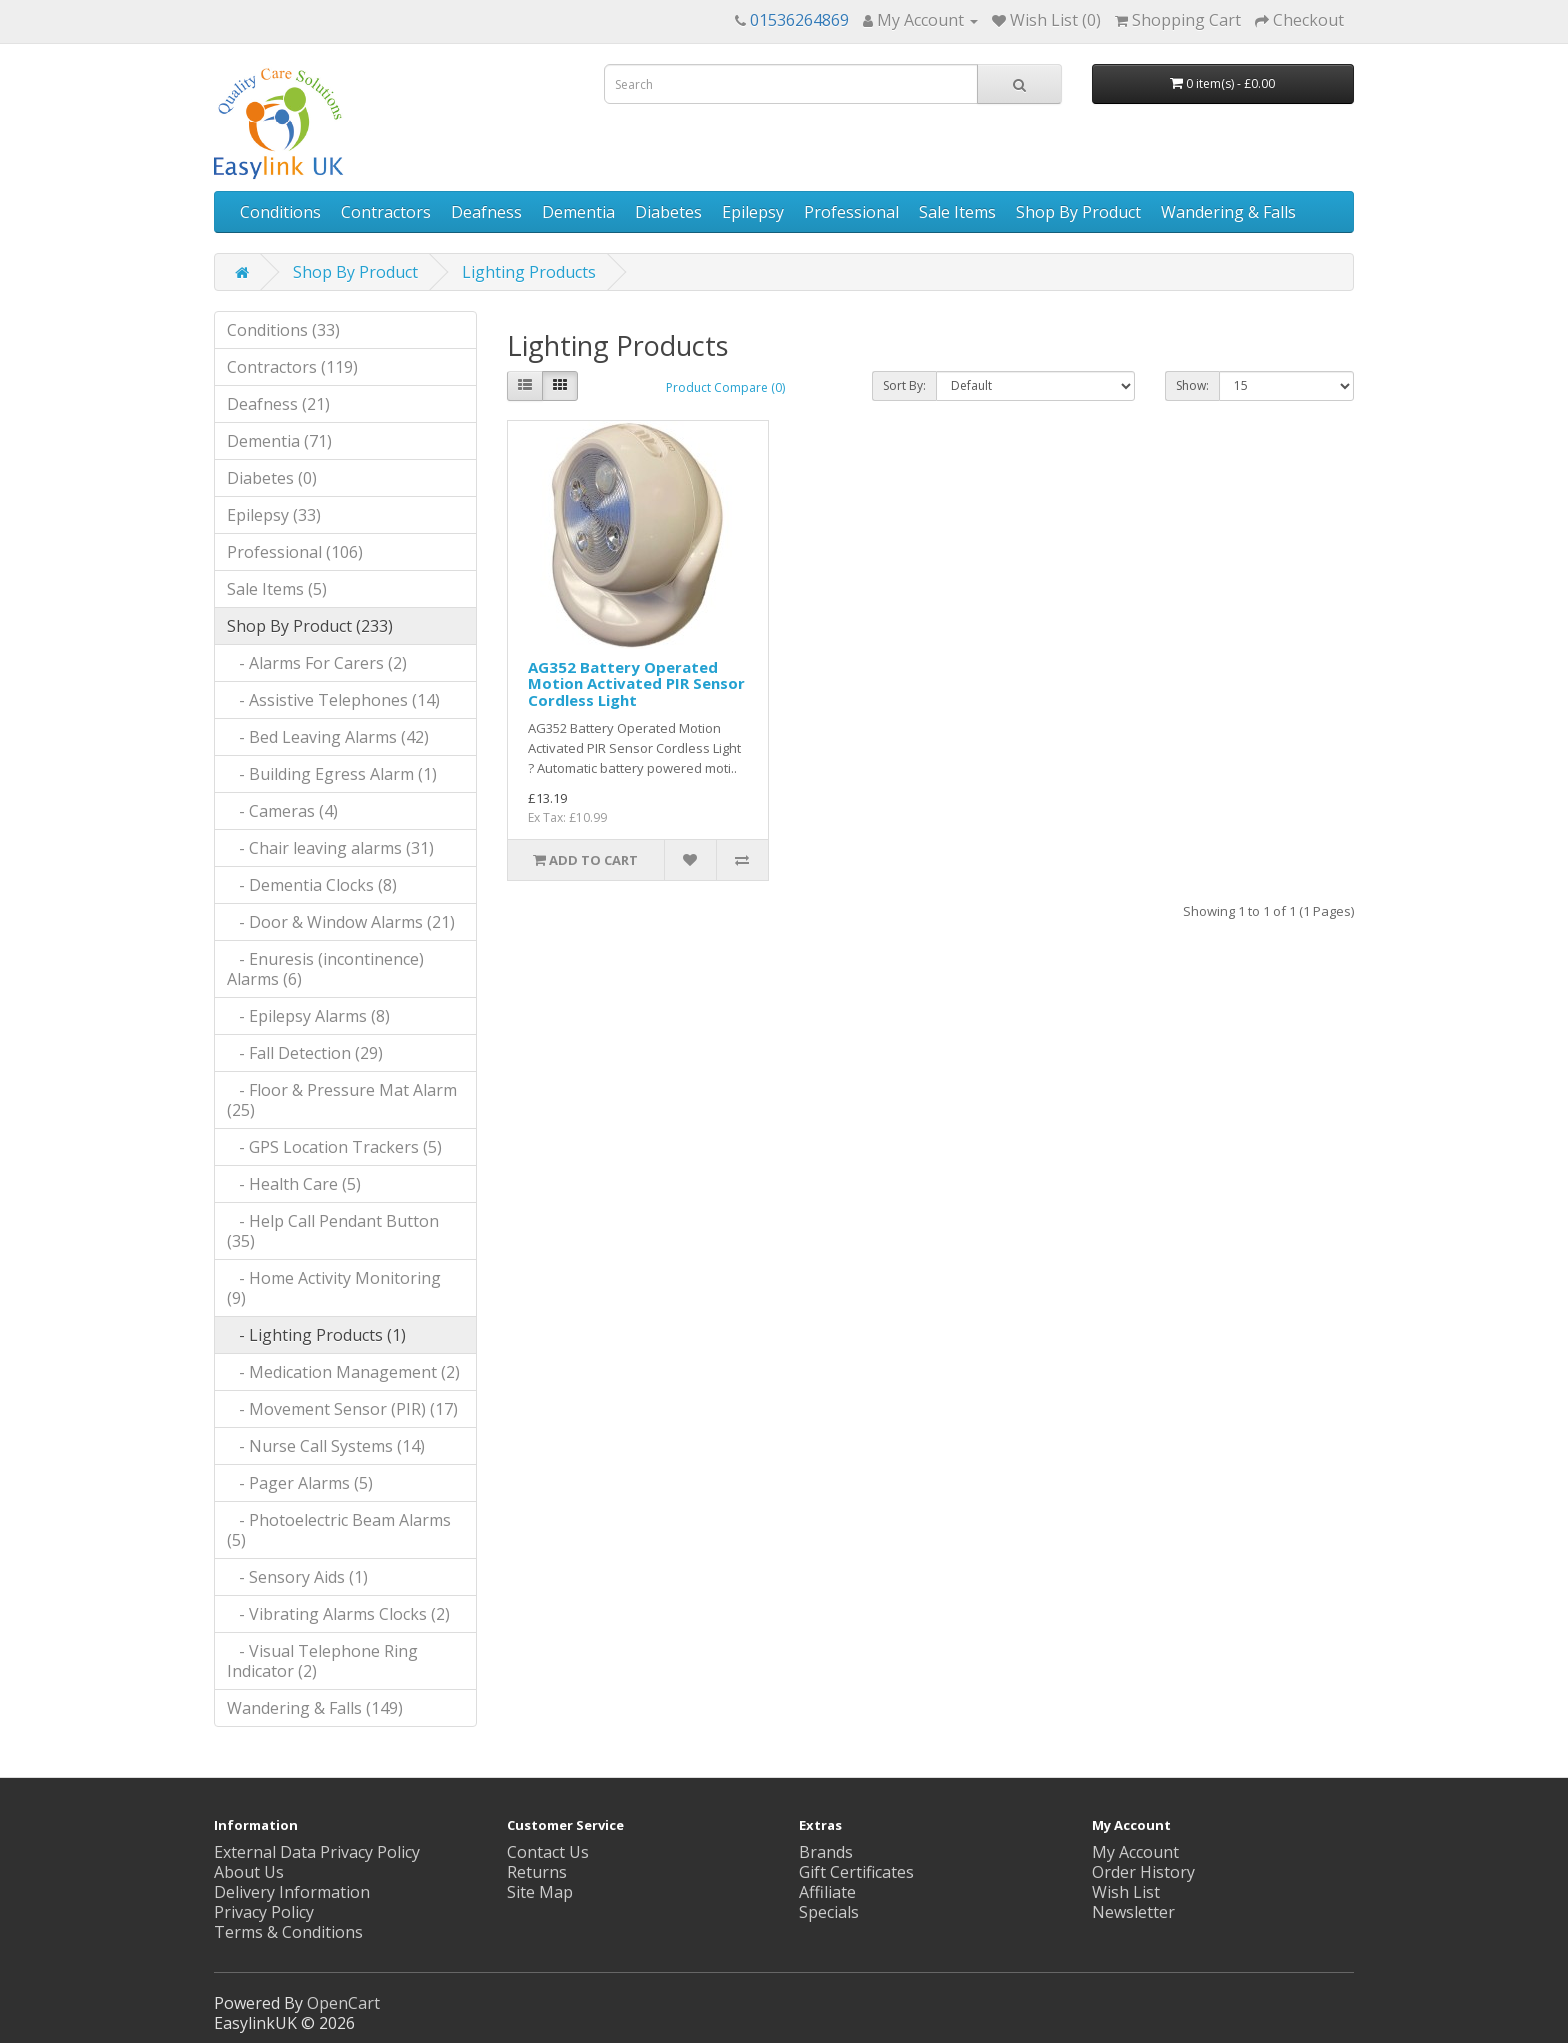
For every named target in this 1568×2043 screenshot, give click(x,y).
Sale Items (957, 212)
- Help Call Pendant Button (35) (333, 1231)
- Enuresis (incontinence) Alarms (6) (325, 969)
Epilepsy (753, 212)
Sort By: (904, 385)
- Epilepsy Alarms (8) (308, 1016)
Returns (537, 1872)
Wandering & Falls (1228, 212)
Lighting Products (529, 272)
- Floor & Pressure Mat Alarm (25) (342, 1100)
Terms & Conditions (288, 1932)
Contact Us (548, 1852)
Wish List (1126, 1892)
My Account (1135, 1852)
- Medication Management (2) (343, 1372)
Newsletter (1133, 1912)
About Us (249, 1872)
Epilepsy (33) (274, 515)
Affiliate (827, 1892)
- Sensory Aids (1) (297, 1577)
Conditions (280, 212)
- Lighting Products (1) (316, 1335)
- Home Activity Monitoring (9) (334, 1288)
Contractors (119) (292, 367)
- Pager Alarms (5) (300, 1483)
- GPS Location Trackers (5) (334, 1147)
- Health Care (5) (294, 1184)
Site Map (540, 1892)
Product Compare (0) (725, 387)
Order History (1143, 1872)
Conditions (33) (283, 330)
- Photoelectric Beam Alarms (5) (339, 1530)
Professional (851, 212)
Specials (829, 1912)
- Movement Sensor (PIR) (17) (342, 1409)
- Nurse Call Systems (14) (326, 1446)
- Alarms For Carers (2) (317, 663)
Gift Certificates (856, 1872)
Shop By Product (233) (310, 626)
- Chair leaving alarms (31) (330, 848)
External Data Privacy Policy (317, 1852)
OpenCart (343, 2003)
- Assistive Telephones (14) (333, 700)
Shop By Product (1078, 212)
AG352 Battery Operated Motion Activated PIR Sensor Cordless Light (636, 683)
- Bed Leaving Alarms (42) (328, 737)
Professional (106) (295, 552)
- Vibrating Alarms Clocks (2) (338, 1614)
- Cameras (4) (282, 811)
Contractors (386, 212)
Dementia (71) (279, 441)
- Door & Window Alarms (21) (341, 922)
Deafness (486, 212)
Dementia (578, 212)
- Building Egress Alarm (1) (332, 774)
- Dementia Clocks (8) (312, 885)
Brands (826, 1852)
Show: (1192, 385)
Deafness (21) (278, 404)
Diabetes (668, 212)
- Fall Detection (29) (305, 1053)
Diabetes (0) (272, 478)
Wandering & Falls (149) (315, 1708)
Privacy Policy (264, 1912)
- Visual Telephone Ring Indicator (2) (322, 1661)
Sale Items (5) (277, 589)
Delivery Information (292, 1892)
